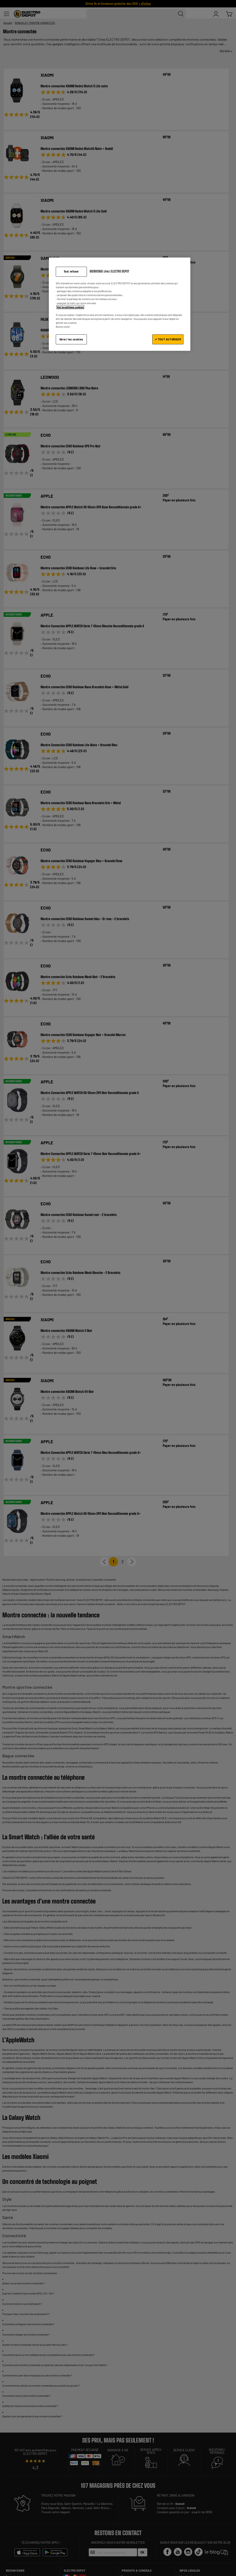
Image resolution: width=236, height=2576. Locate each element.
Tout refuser (71, 271)
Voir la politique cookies (70, 307)
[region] (119, 304)
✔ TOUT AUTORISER (168, 339)
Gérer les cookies (71, 339)
